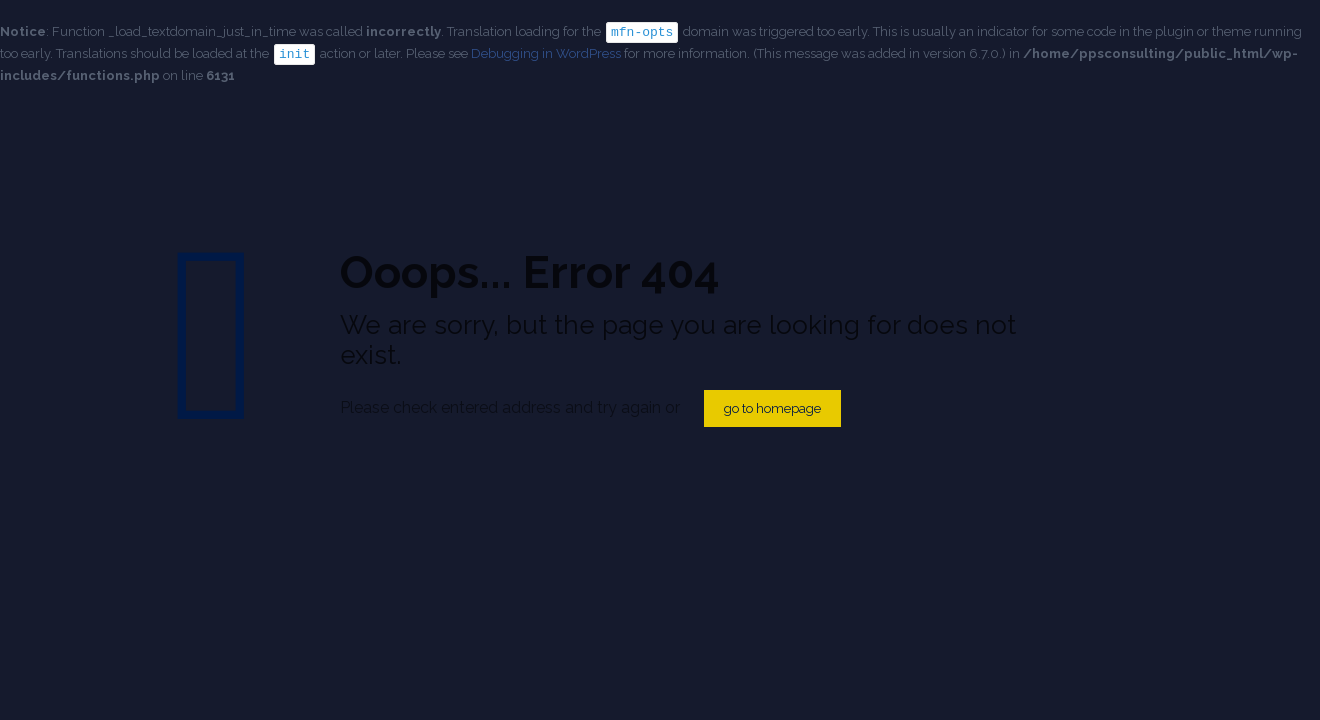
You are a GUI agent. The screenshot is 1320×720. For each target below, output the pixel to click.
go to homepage (772, 408)
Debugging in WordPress (546, 52)
